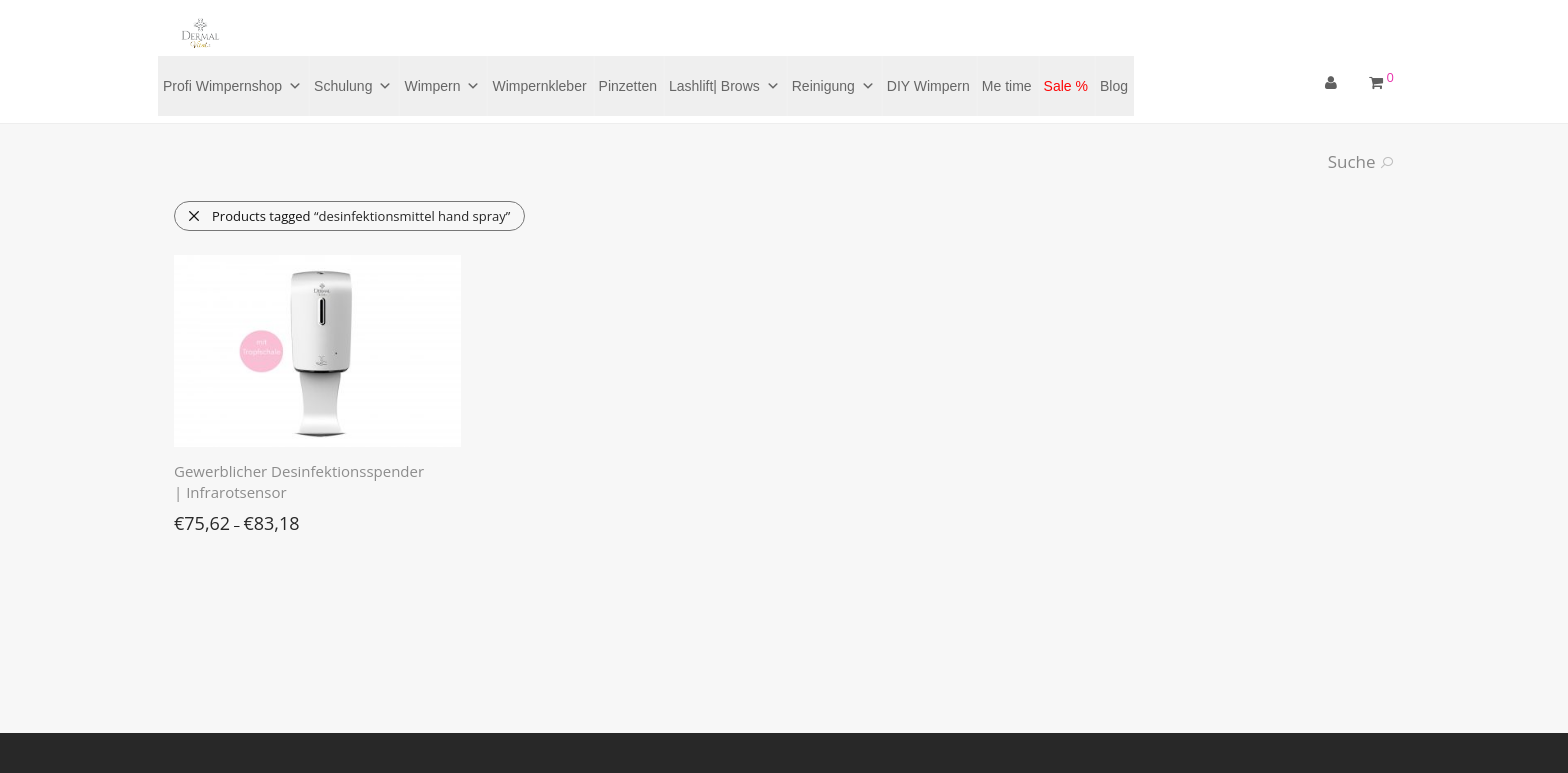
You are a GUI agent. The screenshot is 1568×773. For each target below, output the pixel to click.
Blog (1114, 86)
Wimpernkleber (539, 86)
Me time (1007, 86)
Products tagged (348, 216)
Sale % (1066, 86)
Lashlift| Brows (724, 86)
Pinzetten (628, 86)
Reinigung (833, 86)
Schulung (353, 86)
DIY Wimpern (928, 86)
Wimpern (442, 86)
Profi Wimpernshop (232, 86)
